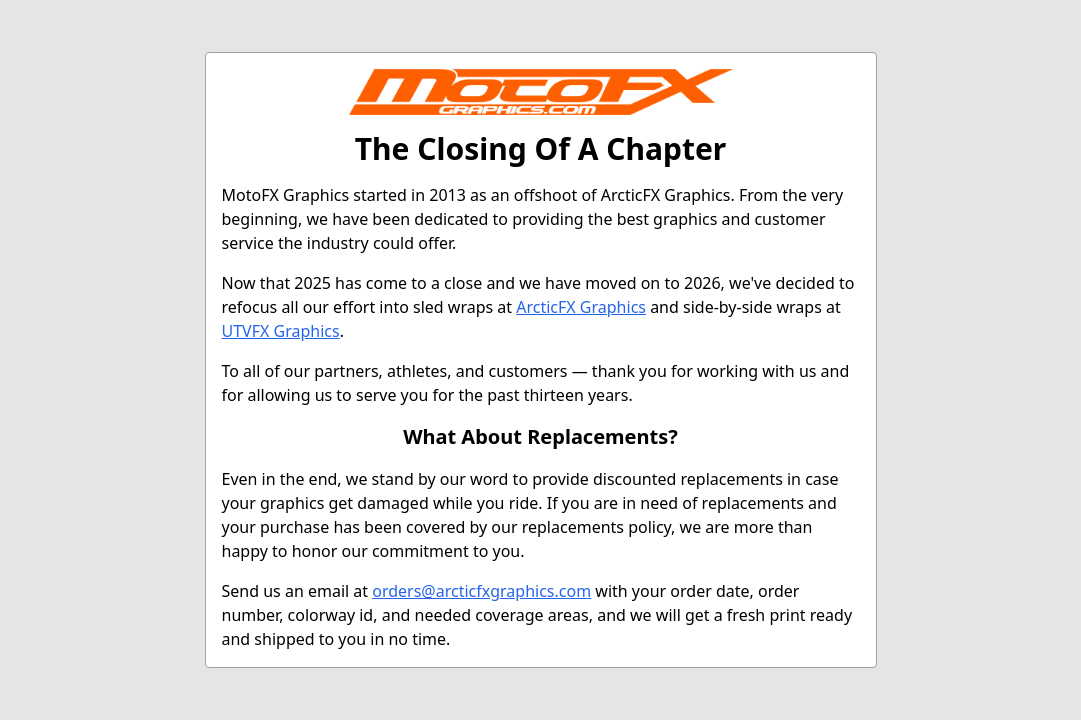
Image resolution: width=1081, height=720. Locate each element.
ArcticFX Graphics (581, 307)
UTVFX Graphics (281, 331)
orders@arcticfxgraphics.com (481, 591)
